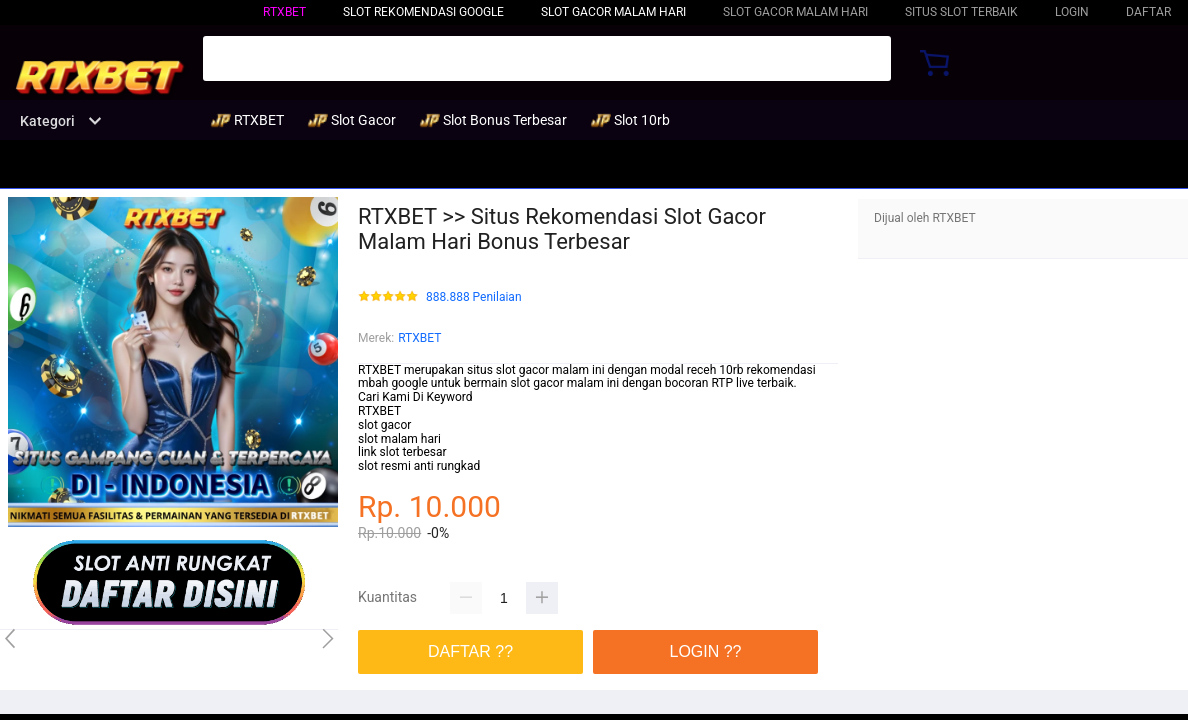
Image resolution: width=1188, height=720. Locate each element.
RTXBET (284, 12)
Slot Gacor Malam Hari (613, 12)
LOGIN (1072, 12)
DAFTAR (1148, 12)
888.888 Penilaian (474, 297)
